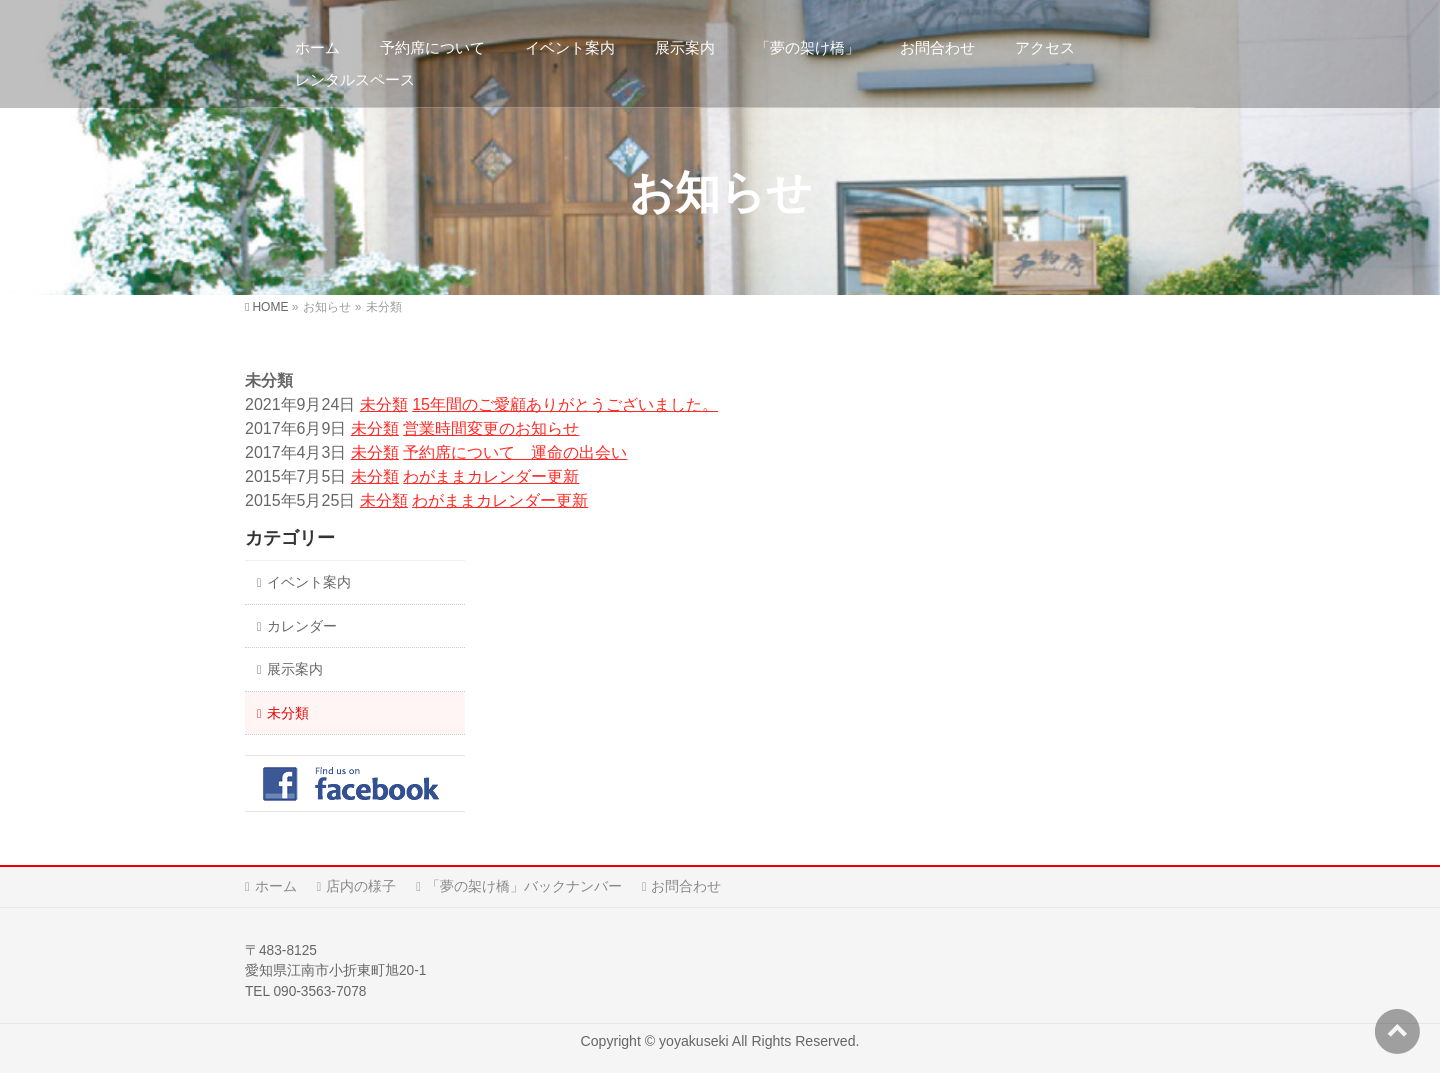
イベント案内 (309, 582)
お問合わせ (686, 886)
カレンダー (302, 626)
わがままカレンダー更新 (491, 476)
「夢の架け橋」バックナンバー (524, 886)
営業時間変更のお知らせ (491, 428)
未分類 (384, 404)
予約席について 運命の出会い (515, 452)
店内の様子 (361, 886)
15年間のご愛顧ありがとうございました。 (565, 404)
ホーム (276, 886)
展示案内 (295, 669)
